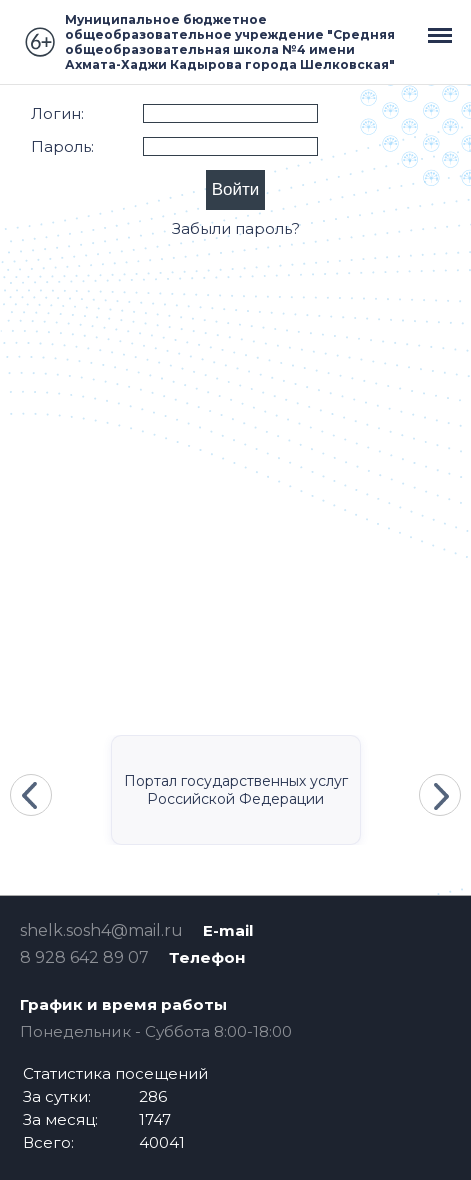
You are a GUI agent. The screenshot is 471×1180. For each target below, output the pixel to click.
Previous (31, 795)
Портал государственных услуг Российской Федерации (236, 790)
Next (440, 795)
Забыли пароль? (236, 228)
